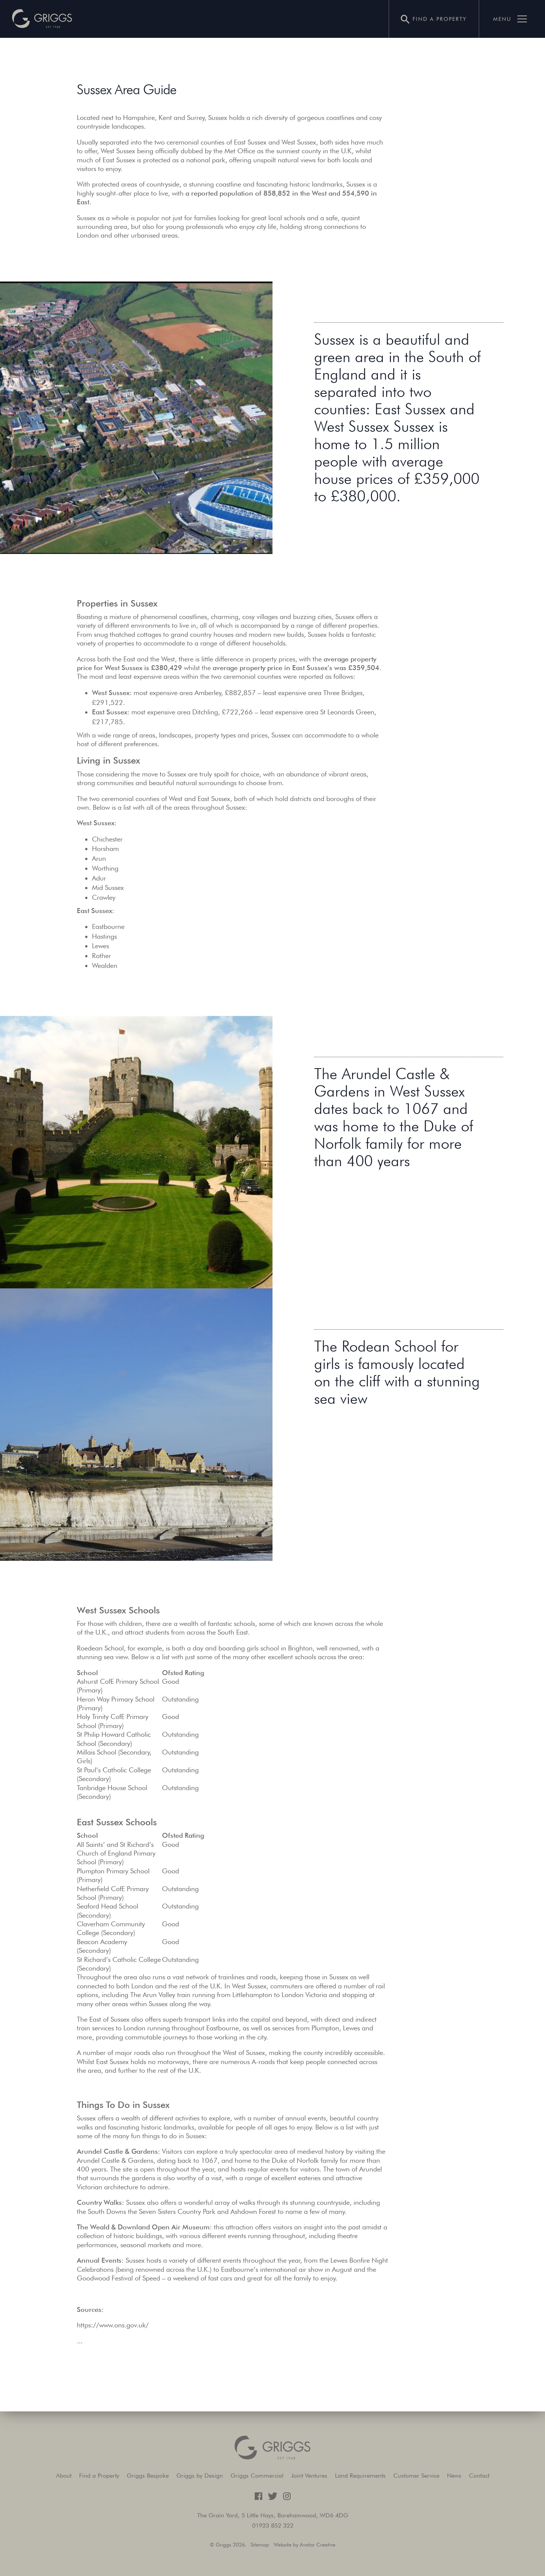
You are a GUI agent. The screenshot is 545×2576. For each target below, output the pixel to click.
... (80, 2341)
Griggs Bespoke (148, 2475)
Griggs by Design (199, 2475)
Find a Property (99, 2475)
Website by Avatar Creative (304, 2545)
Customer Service (416, 2475)
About (64, 2475)
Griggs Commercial (256, 2475)
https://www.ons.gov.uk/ (113, 2325)
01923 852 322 (272, 2525)
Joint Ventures (309, 2475)
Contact (479, 2475)
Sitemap (260, 2545)
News (454, 2475)
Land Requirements (360, 2475)
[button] (42, 19)
